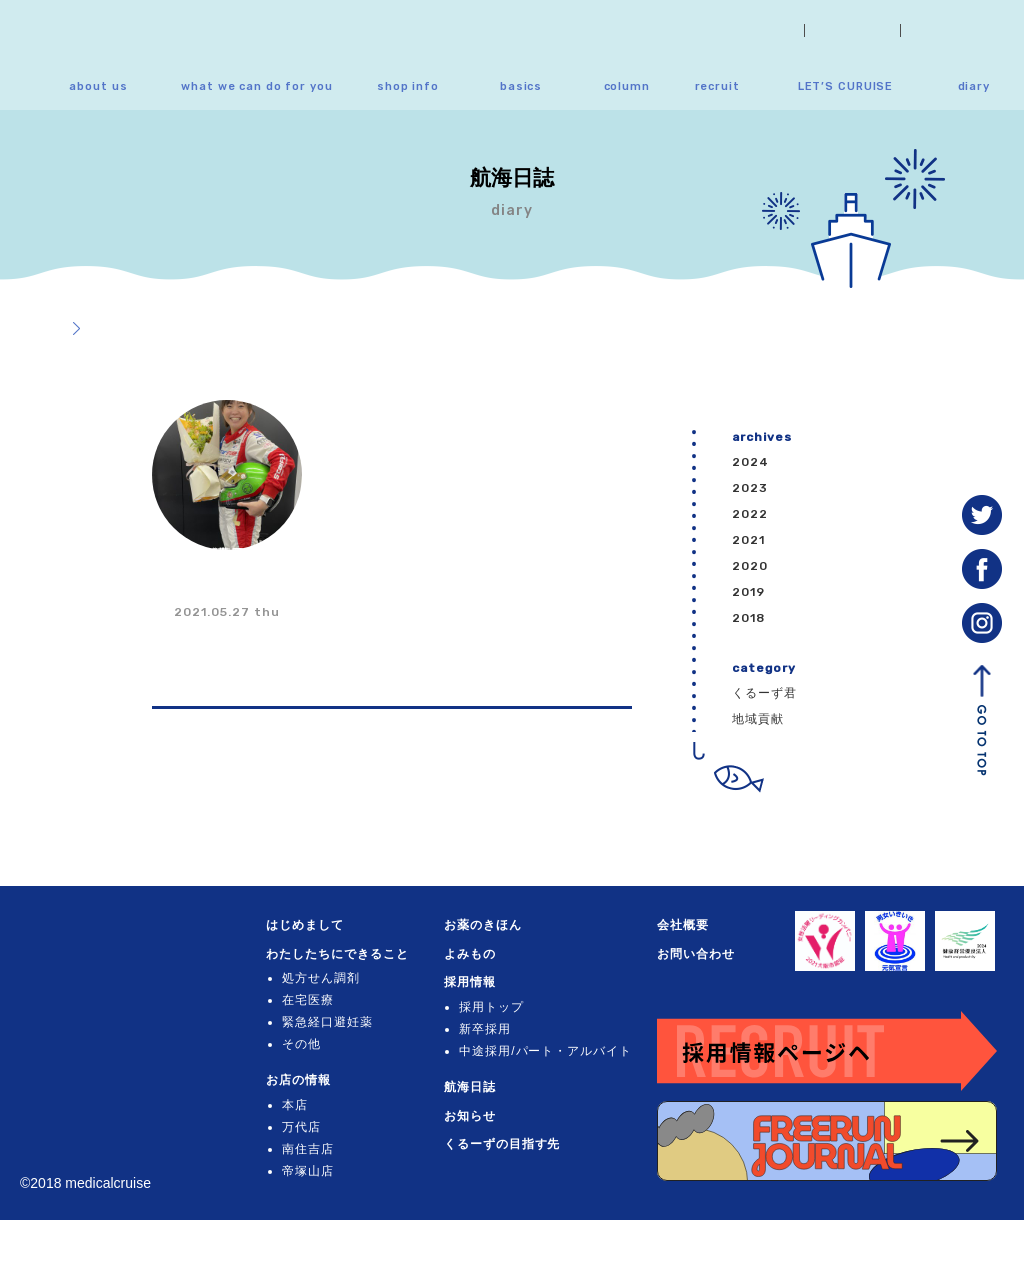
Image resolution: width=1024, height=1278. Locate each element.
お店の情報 (310, 1109)
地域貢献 (758, 719)
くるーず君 (764, 693)
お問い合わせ (962, 30)
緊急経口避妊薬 (339, 1051)
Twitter (982, 515)
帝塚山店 (320, 1200)
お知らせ (755, 30)
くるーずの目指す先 (513, 1166)
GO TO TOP (982, 720)
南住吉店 (320, 1178)
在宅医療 (320, 1029)
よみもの (481, 954)
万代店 (313, 1156)
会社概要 (852, 30)
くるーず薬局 (104, 938)
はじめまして (317, 925)
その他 (313, 1073)
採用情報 (481, 982)
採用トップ (502, 1007)
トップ (39, 329)
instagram (982, 623)
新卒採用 (496, 1029)
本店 (307, 1134)
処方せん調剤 (333, 1007)
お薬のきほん (494, 925)
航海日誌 (481, 1109)
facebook (982, 569)
